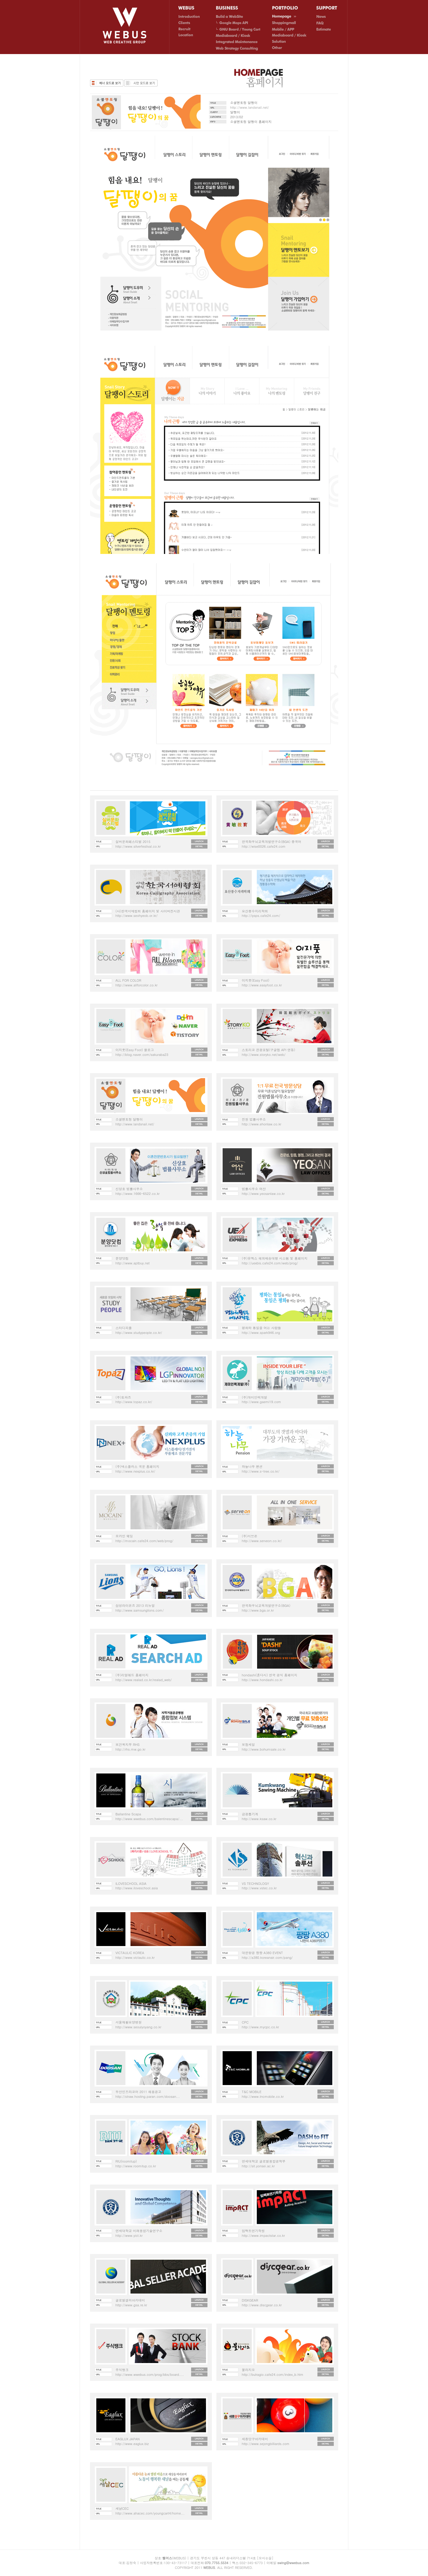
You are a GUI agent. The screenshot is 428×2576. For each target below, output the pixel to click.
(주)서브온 (249, 1536)
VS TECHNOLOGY (255, 1883)
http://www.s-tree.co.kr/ (261, 1471)
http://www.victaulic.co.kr (135, 1957)
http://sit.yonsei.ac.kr (258, 2166)
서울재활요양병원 (129, 2022)
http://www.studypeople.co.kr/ (139, 1332)
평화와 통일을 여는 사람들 (261, 1328)
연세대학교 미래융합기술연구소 (139, 2230)
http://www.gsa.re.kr (131, 2305)
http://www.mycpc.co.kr (260, 2027)
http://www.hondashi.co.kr (262, 1680)
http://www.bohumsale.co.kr (264, 1749)
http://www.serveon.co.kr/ (262, 1541)
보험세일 (248, 1744)
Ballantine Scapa (128, 1814)
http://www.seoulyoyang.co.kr (138, 2027)
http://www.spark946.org (261, 1332)
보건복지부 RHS (128, 1744)
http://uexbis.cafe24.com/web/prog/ (270, 1263)
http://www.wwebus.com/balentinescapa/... (149, 1819)
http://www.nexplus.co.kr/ (135, 1471)
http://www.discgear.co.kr (262, 2305)
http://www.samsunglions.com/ (140, 1610)
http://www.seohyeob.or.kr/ (137, 915)
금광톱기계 (250, 1814)
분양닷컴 (122, 1258)
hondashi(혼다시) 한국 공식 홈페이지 (270, 1675)
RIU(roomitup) (126, 2161)
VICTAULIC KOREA (130, 1952)
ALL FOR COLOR (128, 980)
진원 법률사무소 (254, 1119)
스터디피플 (124, 1328)
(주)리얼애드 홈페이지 (132, 1675)
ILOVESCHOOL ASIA (131, 1883)
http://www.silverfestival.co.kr (138, 846)
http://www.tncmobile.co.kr (263, 2096)
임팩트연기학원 (253, 2230)
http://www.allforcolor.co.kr (137, 985)
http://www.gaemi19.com (261, 1402)
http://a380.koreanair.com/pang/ (267, 1957)
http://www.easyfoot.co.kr (262, 985)
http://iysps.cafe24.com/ (261, 915)
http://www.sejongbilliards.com (265, 2443)
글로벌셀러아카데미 (130, 2300)
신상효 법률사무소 (129, 1189)
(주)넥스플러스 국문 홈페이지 (138, 1466)
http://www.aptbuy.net (133, 1263)
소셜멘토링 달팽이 (129, 1119)
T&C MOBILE (252, 2091)
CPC (245, 2022)
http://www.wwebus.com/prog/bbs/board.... (150, 2374)
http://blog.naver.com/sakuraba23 (142, 1054)
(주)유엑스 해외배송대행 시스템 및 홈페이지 (275, 1258)
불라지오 (248, 2369)
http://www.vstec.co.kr (259, 1888)
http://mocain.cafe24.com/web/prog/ (145, 1541)
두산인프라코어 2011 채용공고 (138, 2091)
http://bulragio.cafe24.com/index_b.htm (272, 2374)
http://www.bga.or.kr (258, 1610)
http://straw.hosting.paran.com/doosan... (148, 2096)
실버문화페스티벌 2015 (133, 841)
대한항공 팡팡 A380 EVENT (262, 1952)
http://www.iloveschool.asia (137, 1888)
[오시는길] (265, 2558)
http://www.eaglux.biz (132, 2443)
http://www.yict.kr (129, 2235)
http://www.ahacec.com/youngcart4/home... (150, 2513)
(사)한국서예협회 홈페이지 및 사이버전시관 (148, 911)
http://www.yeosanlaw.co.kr (263, 1193)
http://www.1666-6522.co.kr (138, 1193)
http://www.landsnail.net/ (249, 107)
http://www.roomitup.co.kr (136, 2166)
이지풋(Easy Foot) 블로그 (135, 1050)
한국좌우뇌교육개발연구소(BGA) (266, 1605)
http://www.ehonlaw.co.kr (261, 1124)
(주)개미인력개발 (254, 1397)
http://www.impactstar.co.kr (263, 2235)
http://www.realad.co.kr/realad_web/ (144, 1680)
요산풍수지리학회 (255, 911)
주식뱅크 (122, 2369)
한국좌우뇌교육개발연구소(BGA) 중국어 (271, 841)
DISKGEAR (250, 2300)
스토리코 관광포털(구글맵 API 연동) (268, 1050)
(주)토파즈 (123, 1397)
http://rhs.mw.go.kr (131, 1749)
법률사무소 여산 (254, 1189)
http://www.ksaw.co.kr (259, 1819)
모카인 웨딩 (124, 1536)
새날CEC (122, 2508)
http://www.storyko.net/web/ (264, 1054)
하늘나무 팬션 (252, 1466)
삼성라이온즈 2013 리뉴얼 (135, 1605)
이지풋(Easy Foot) (255, 980)
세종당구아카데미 (255, 2439)
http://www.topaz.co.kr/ (134, 1402)
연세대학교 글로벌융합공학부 (264, 2161)
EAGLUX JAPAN (128, 2439)
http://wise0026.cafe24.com (264, 846)
